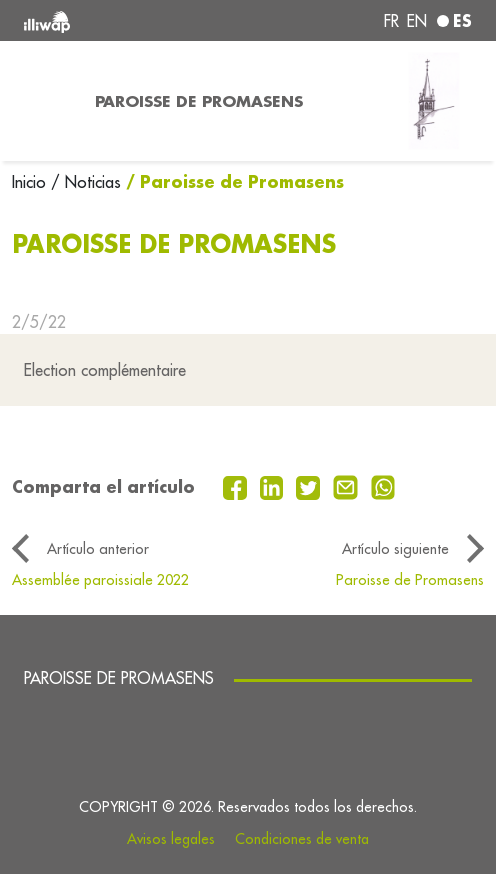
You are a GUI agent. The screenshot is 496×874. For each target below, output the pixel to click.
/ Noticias (86, 182)
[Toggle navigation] (41, 101)
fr (391, 21)
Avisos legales (171, 839)
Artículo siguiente (395, 548)
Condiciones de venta (302, 839)
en (417, 21)
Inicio (31, 182)
